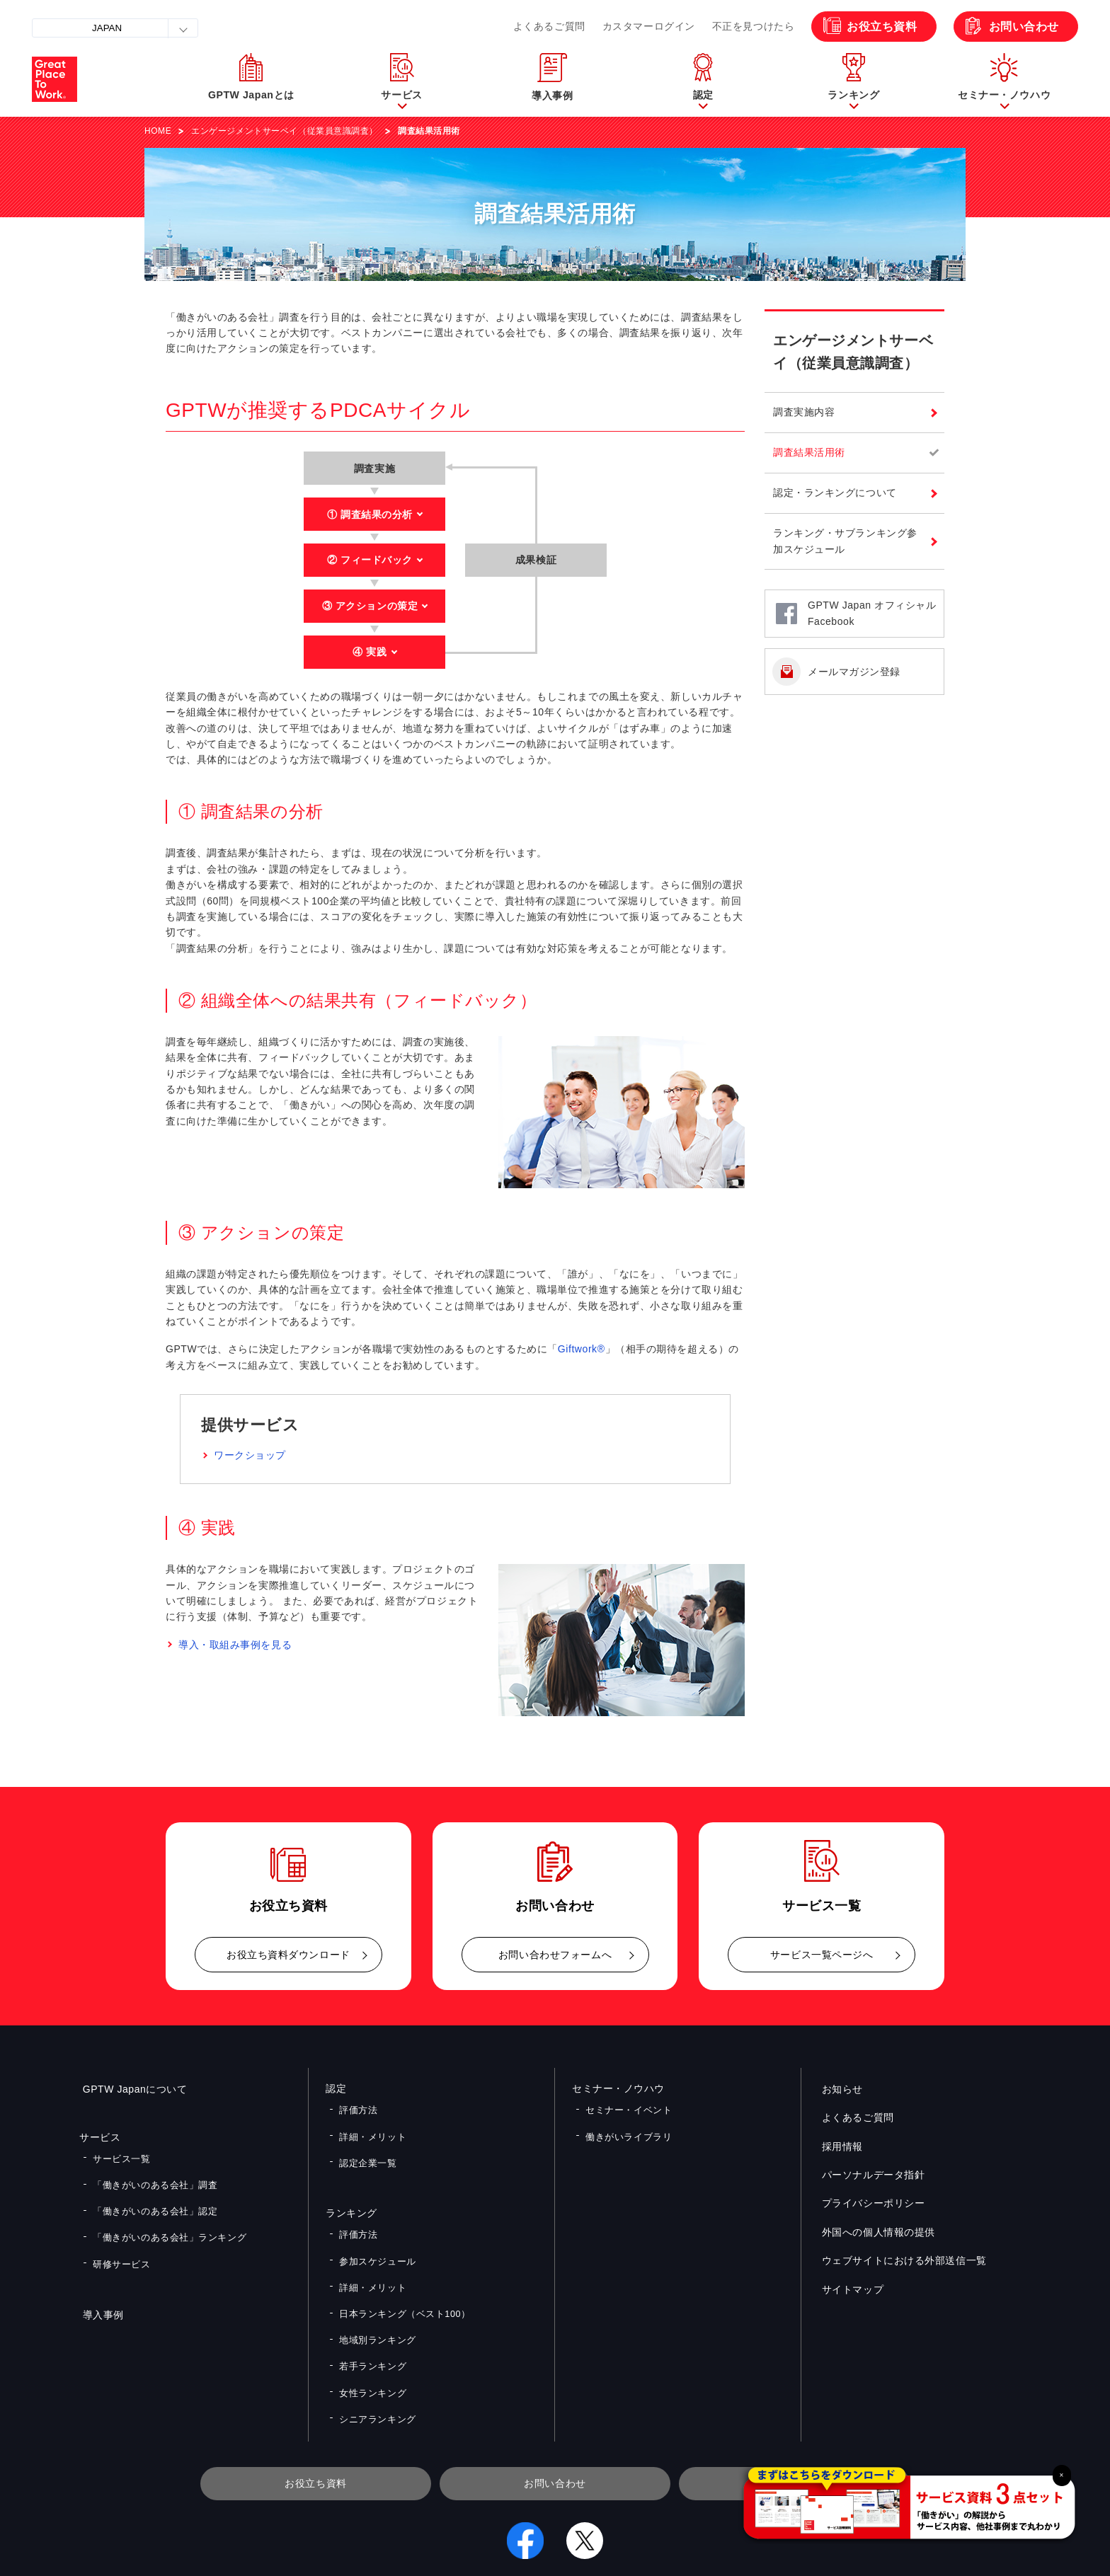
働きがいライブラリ (625, 2128)
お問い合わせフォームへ (555, 1954)
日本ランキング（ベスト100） (399, 2277)
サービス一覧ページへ (822, 1954)
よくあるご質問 (549, 26)
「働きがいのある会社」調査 (149, 2176)
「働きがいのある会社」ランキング (163, 2218)
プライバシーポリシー (870, 2203)
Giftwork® (581, 1349)
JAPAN (107, 28)
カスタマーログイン (648, 26)
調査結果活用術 (809, 452)
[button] (402, 79)
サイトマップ (849, 2288)
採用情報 (838, 2145)
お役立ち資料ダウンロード (288, 1954)
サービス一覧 (118, 2156)
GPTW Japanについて (131, 2088)
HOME (157, 131)
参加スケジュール (373, 2236)
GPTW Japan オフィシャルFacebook (872, 612)
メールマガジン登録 (854, 671)
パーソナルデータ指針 (870, 2174)
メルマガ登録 (794, 2421)
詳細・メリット (369, 2128)
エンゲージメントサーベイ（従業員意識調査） (284, 131)
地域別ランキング (373, 2297)
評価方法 (356, 2107)
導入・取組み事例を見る (235, 1644)
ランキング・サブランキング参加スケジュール (845, 540)
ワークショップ (250, 1455)
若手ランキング (369, 2318)
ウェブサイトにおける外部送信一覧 (900, 2260)
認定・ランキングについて (835, 492)
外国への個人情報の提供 (875, 2231)
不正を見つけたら (753, 26)
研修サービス (118, 2238)
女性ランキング (369, 2339)
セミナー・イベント (625, 2107)
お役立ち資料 (882, 27)
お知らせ (838, 2088)
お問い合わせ (1024, 27)
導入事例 (99, 2286)
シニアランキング (373, 2359)
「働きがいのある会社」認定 (149, 2197)
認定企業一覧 (364, 2149)
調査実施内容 (804, 412)
